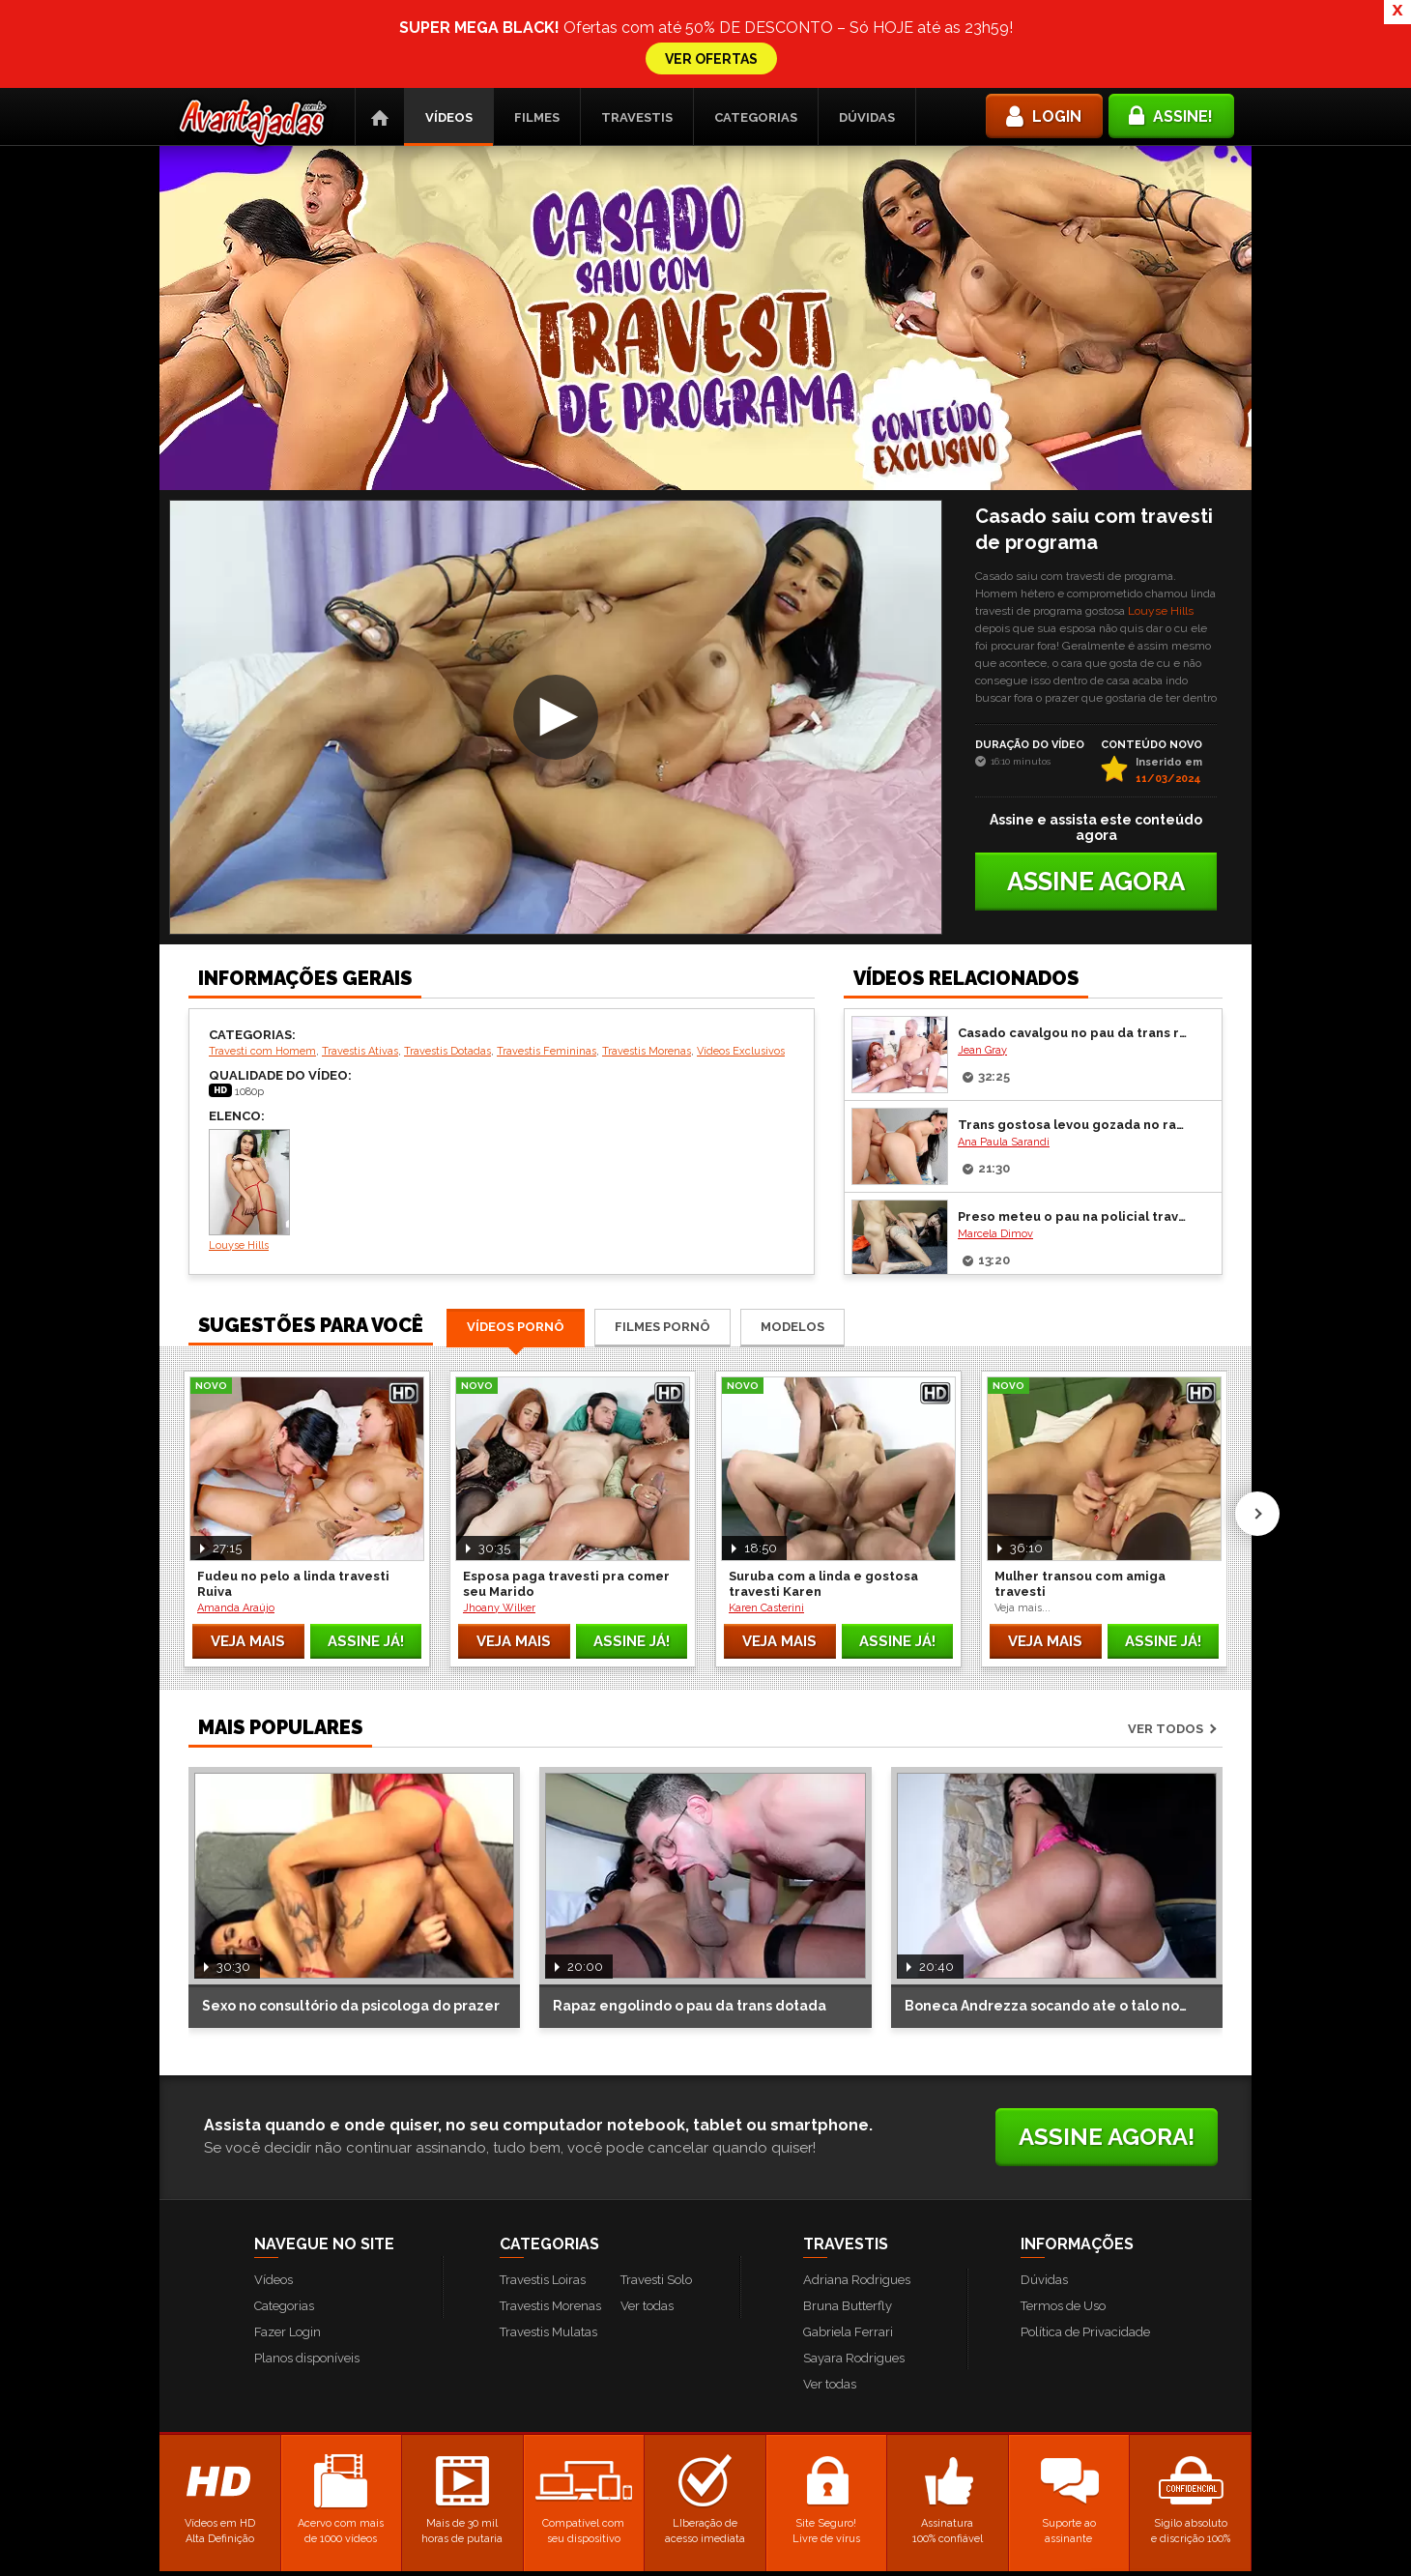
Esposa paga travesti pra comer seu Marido (566, 1496)
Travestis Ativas (360, 963)
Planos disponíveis (307, 2270)
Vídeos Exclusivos (741, 963)
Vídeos (449, 29)
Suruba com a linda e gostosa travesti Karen (823, 1496)
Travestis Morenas (646, 963)
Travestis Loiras (543, 2192)
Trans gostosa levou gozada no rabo (1075, 1036)
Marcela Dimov (995, 1146)
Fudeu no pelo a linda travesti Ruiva (293, 1496)
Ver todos (1165, 1641)
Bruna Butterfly (847, 2218)
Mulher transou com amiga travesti (1080, 1496)
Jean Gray (982, 962)
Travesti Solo (656, 2192)
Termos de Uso (1063, 2218)
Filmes (537, 29)
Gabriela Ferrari (848, 2244)
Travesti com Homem (262, 963)
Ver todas (647, 2218)
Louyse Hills (1161, 523)
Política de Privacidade (1085, 2244)
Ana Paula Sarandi (1004, 1054)
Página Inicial (380, 29)
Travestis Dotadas (447, 963)
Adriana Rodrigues (856, 2192)
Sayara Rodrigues (854, 2270)
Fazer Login (287, 2244)
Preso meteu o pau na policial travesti (1075, 1128)
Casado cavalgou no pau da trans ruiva (1075, 945)
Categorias (755, 29)
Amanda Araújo (235, 1520)
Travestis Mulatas (548, 2244)
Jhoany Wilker (499, 1520)
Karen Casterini (766, 1520)
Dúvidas (867, 29)
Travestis (637, 29)
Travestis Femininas (546, 963)
